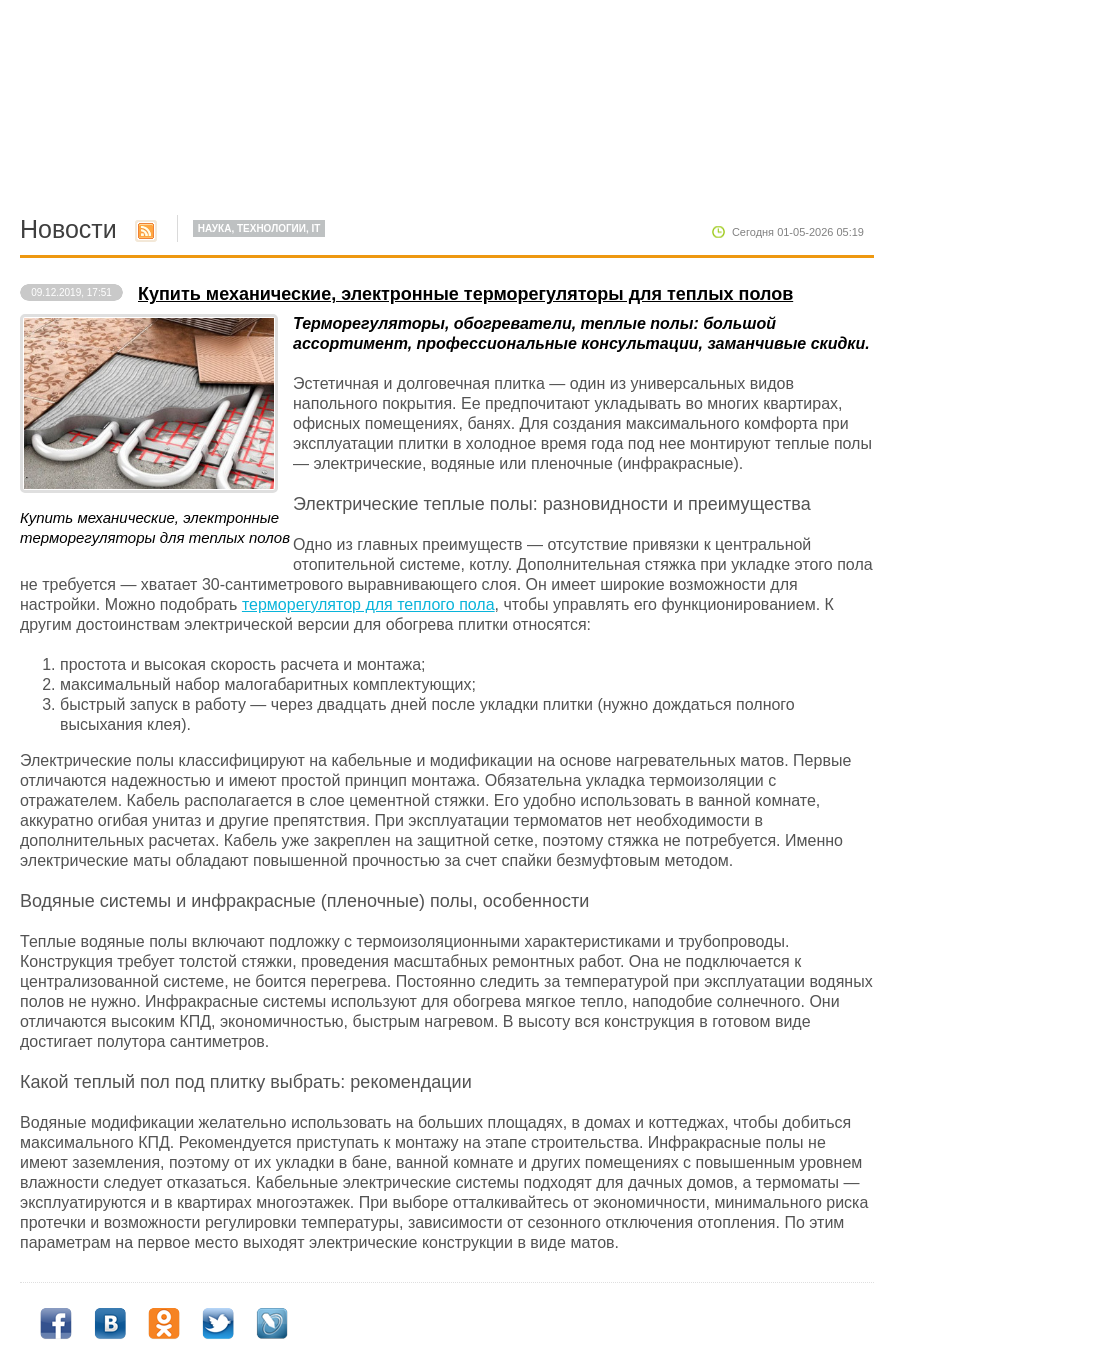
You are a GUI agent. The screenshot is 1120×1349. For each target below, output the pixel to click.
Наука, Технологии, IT (259, 228)
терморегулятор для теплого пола (368, 604)
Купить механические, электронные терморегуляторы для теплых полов (465, 294)
